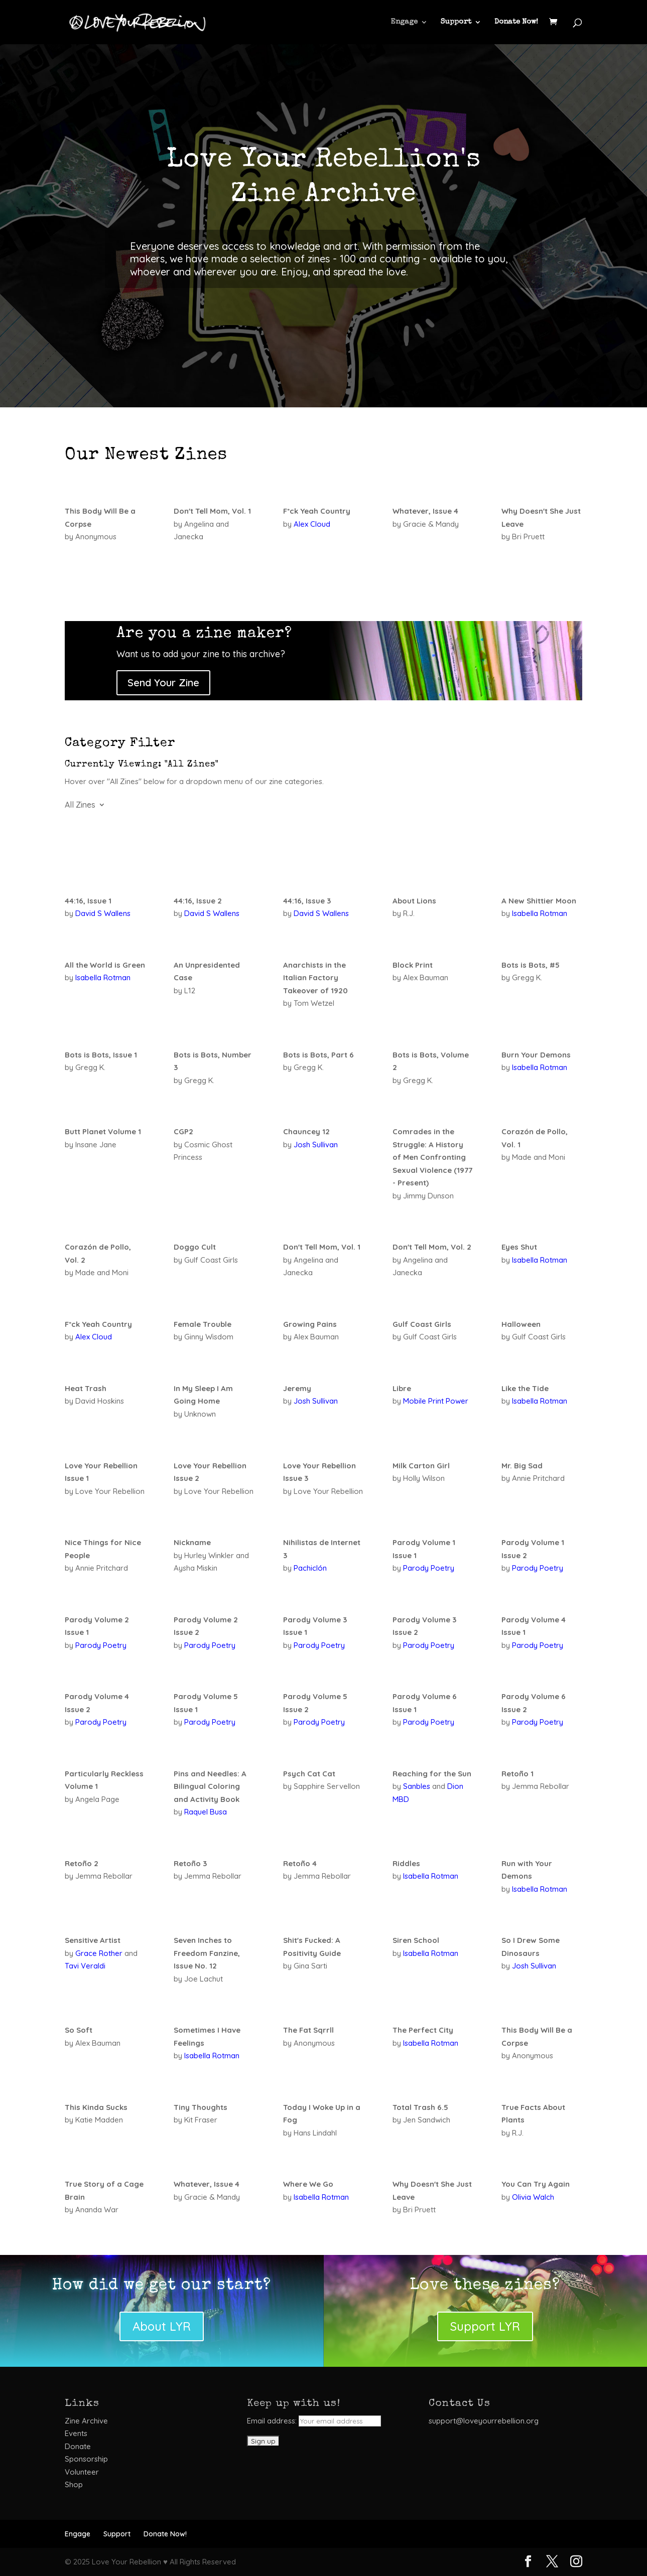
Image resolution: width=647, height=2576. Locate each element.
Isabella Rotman (539, 913)
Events (76, 2433)
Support (456, 22)
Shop (74, 2484)
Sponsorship (86, 2459)
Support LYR (485, 2326)
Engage (404, 22)
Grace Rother (98, 1953)
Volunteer (82, 2472)
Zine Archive (86, 2421)
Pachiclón (310, 1568)
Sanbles (416, 1786)
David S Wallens (103, 913)
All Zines (80, 805)
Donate (78, 2446)
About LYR (162, 2326)
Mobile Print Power (435, 1401)
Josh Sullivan (316, 1144)
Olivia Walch (533, 2197)
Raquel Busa (205, 1811)
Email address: (314, 2421)
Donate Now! (516, 22)
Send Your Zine (163, 682)
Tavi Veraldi (85, 1966)
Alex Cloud (312, 524)
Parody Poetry (428, 1568)
